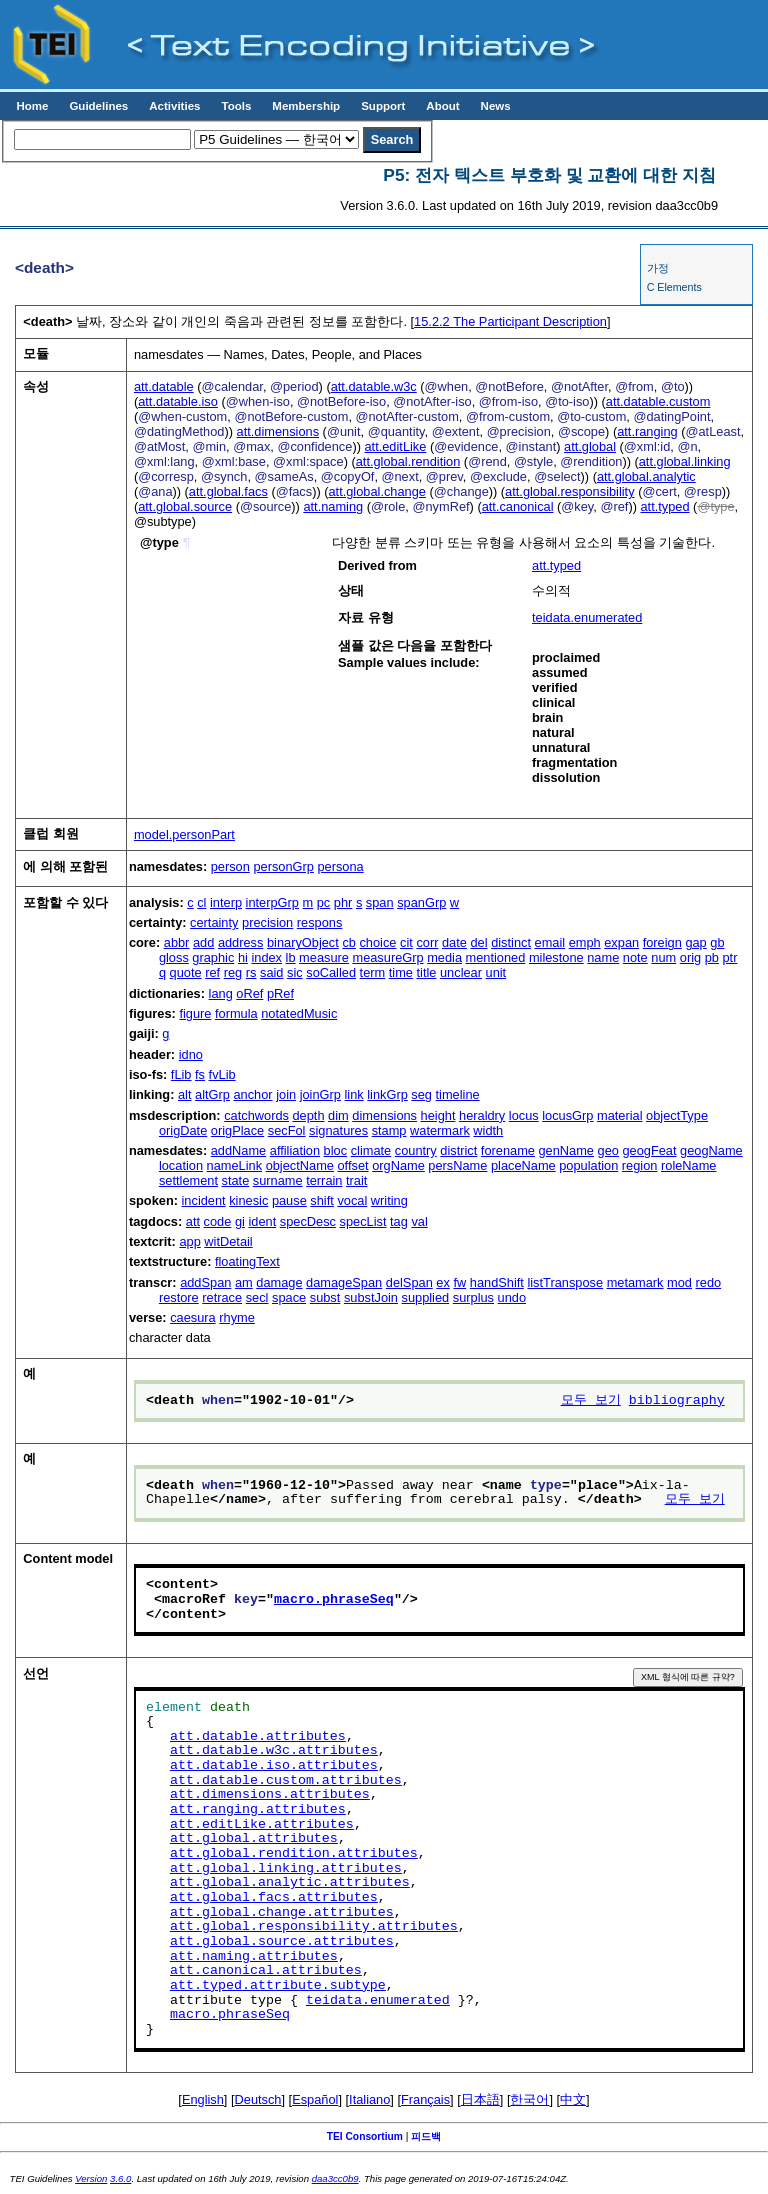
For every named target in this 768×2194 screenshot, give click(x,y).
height (438, 1115)
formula (236, 1013)
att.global (590, 446)
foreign (662, 942)
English (203, 2099)
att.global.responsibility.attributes (314, 1927)
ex (443, 1282)
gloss (174, 957)
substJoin (371, 1297)
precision (267, 922)
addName (239, 1150)
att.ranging (647, 431)
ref (212, 972)
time (401, 972)
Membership (306, 106)
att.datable (164, 386)
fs (200, 1074)
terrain (324, 1180)
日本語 (480, 2099)
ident (262, 1221)
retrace (222, 1297)
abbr (177, 942)
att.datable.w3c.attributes (274, 1751)
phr (343, 902)
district (458, 1150)
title (427, 972)
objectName (300, 1165)
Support (383, 106)
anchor (252, 1094)
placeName (523, 1165)
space (289, 1297)
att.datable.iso (178, 401)
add (203, 942)
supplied (426, 1297)
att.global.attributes (254, 1839)
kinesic (248, 1200)
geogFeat (649, 1150)
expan (621, 942)
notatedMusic (299, 1013)
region (640, 1165)
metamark (635, 1282)
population (588, 1165)
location (181, 1165)
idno (191, 1054)
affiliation (295, 1150)
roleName (688, 1165)
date (454, 942)
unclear (461, 972)
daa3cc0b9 (335, 2178)
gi (240, 1221)
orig (690, 957)
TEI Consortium (365, 2136)
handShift (497, 1282)
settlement (188, 1180)
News (496, 106)
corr (427, 942)
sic (295, 972)
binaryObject (303, 942)
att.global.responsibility (569, 491)
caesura (193, 1317)
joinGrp (320, 1094)
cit (406, 942)
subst (325, 1297)
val (419, 1221)
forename (508, 1150)
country (416, 1150)
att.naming (333, 506)
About (442, 106)
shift (321, 1200)
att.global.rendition (408, 461)
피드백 (426, 2136)
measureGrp (387, 957)
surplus (473, 1297)
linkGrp (387, 1094)
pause (289, 1200)
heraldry (482, 1115)
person (230, 866)
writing (389, 1200)
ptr (729, 957)
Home (32, 106)
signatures (338, 1130)
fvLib (222, 1074)
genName (566, 1150)
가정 (658, 268)
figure (195, 1013)
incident (204, 1200)
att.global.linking (685, 461)
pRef (280, 993)
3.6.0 (120, 2178)
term (373, 972)
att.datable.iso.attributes (274, 1766)
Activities (174, 106)
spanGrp (421, 902)
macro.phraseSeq (334, 1600)
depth (309, 1115)
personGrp (283, 866)
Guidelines (98, 106)
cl (201, 902)
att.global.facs (228, 491)
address (241, 942)
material (620, 1115)
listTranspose (565, 1282)
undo (512, 1297)
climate (371, 1150)
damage (279, 1282)
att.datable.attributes (258, 1737)
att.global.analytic (646, 476)
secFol (287, 1130)
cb (349, 942)
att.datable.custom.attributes (286, 1781)
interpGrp (272, 902)
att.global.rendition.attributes (294, 1854)
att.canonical (518, 506)
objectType (677, 1115)
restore (179, 1297)
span (380, 902)
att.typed (664, 506)
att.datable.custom (658, 401)
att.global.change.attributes (282, 1913)
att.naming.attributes (254, 1957)
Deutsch (258, 2099)
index (266, 957)
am (244, 1282)
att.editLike (395, 446)
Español (315, 2099)
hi (243, 957)
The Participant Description (510, 321)
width (488, 1130)
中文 (573, 2099)
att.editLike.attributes (262, 1825)
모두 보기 (591, 1401)
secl (257, 1297)
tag (399, 1221)
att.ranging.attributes (258, 1810)
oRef (249, 993)
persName (457, 1165)
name (603, 957)
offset (353, 1165)
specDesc (308, 1221)
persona (340, 866)
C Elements (674, 287)
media (444, 957)
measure (324, 957)
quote (186, 972)
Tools (236, 106)
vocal (352, 1200)
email (550, 942)
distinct (511, 942)
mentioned (496, 957)
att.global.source (185, 506)
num (663, 957)
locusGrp (567, 1115)
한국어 (529, 2099)
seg (421, 1094)
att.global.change (376, 491)
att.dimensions (278, 431)
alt (185, 1094)
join (286, 1094)
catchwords (256, 1115)
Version (91, 2178)
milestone (556, 957)
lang (221, 993)
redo (709, 1282)
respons (320, 922)
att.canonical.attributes (266, 1971)
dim (338, 1115)
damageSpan (344, 1282)
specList (363, 1221)
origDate (183, 1130)
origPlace (237, 1130)
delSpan (409, 1282)
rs (251, 972)
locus (524, 1115)
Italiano (369, 2099)
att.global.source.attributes (282, 1942)
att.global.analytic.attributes (290, 1883)
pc (324, 902)
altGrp (212, 1094)
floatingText (247, 1261)
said (271, 972)
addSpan (205, 1282)
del (478, 942)
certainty (214, 922)
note (635, 957)
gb (717, 942)
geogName (711, 1150)
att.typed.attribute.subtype (278, 1986)
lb (291, 957)
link (353, 1094)
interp (226, 902)
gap (695, 942)
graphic (213, 957)
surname (278, 1180)
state (236, 1180)
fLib (181, 1074)
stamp (389, 1130)
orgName (398, 1165)
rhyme (237, 1317)
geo (608, 1150)
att (193, 1221)
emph (585, 942)
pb (712, 957)
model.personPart (184, 834)
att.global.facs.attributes (274, 1898)
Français (425, 2099)
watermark (440, 1130)
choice (377, 942)
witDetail (228, 1241)
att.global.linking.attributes (286, 1869)
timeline (458, 1094)
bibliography (677, 1401)
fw (459, 1282)
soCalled (331, 972)
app (189, 1241)
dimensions (384, 1115)
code (218, 1221)
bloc (335, 1150)
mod (679, 1282)
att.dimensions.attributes (270, 1795)
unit (496, 972)
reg (233, 972)
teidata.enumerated (587, 617)
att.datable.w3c (374, 386)
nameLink (235, 1165)
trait (356, 1180)
